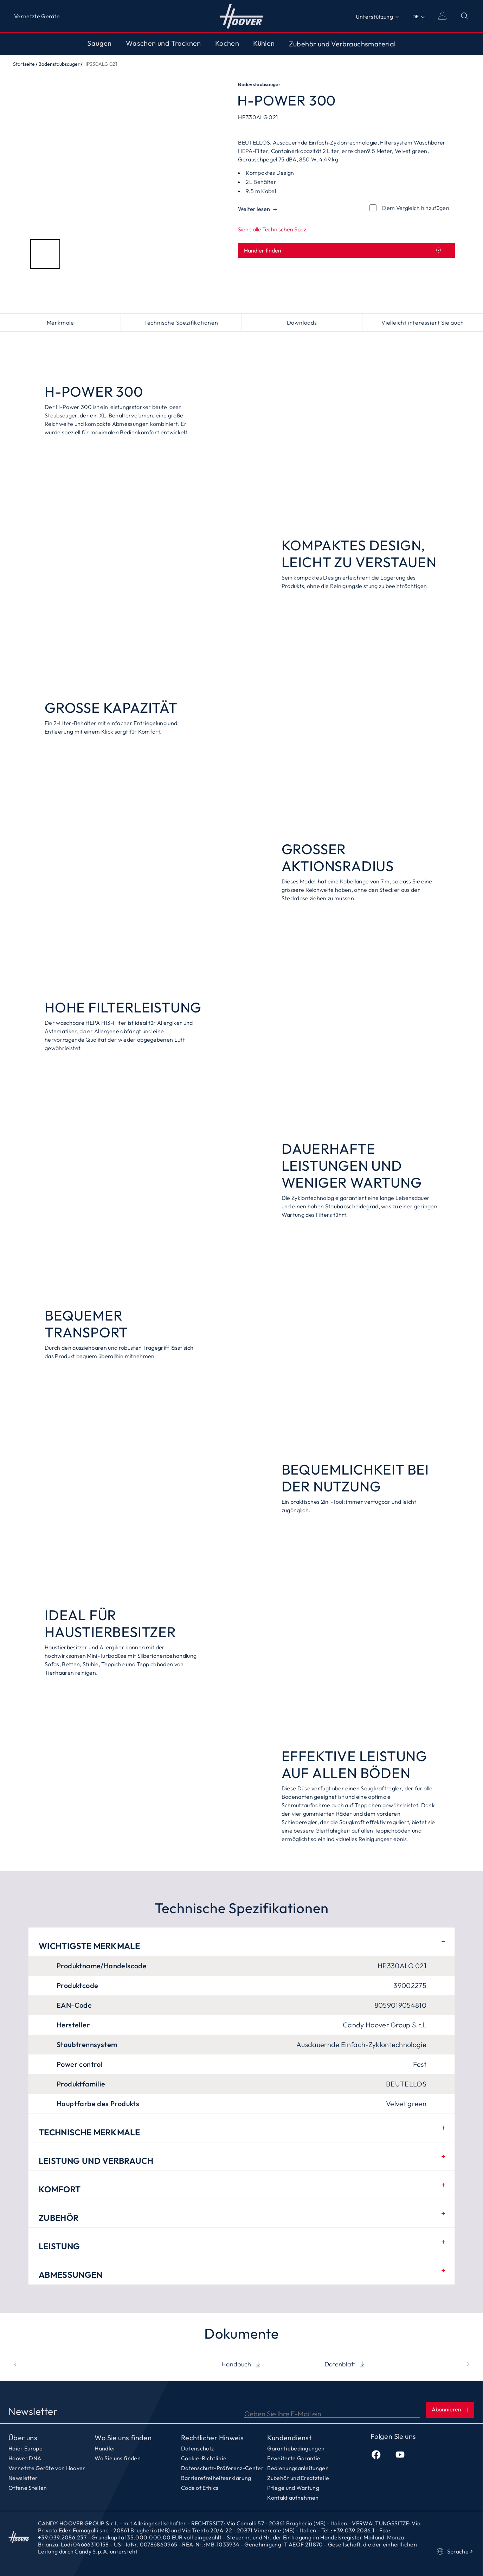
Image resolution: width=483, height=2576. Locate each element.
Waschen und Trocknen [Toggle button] (163, 43)
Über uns (22, 2438)
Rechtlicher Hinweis (212, 2438)
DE (415, 16)
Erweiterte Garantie (293, 2458)
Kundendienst (289, 2438)
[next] (468, 2364)
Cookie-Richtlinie (203, 2458)
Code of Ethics (199, 2487)
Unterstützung (374, 16)
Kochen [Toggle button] (227, 43)
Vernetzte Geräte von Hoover (46, 2468)
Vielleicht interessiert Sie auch (422, 322)
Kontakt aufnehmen (292, 2497)
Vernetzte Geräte (37, 16)
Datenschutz (197, 2448)
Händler (105, 2448)
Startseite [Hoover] (242, 16)
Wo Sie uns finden (123, 2438)
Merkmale (60, 322)
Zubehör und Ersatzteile (298, 2477)
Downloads (302, 322)
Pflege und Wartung (293, 2487)
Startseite (24, 64)
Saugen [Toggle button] (99, 43)
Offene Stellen (27, 2487)
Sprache (455, 2551)
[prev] (15, 2364)
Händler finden (343, 250)
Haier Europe (25, 2448)
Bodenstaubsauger (59, 64)
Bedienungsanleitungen (298, 2468)
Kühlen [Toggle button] (264, 43)
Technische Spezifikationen (181, 322)
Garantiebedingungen (295, 2448)
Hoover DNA (24, 2458)
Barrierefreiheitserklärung (216, 2477)
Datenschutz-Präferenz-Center (222, 2468)
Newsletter (23, 2477)
